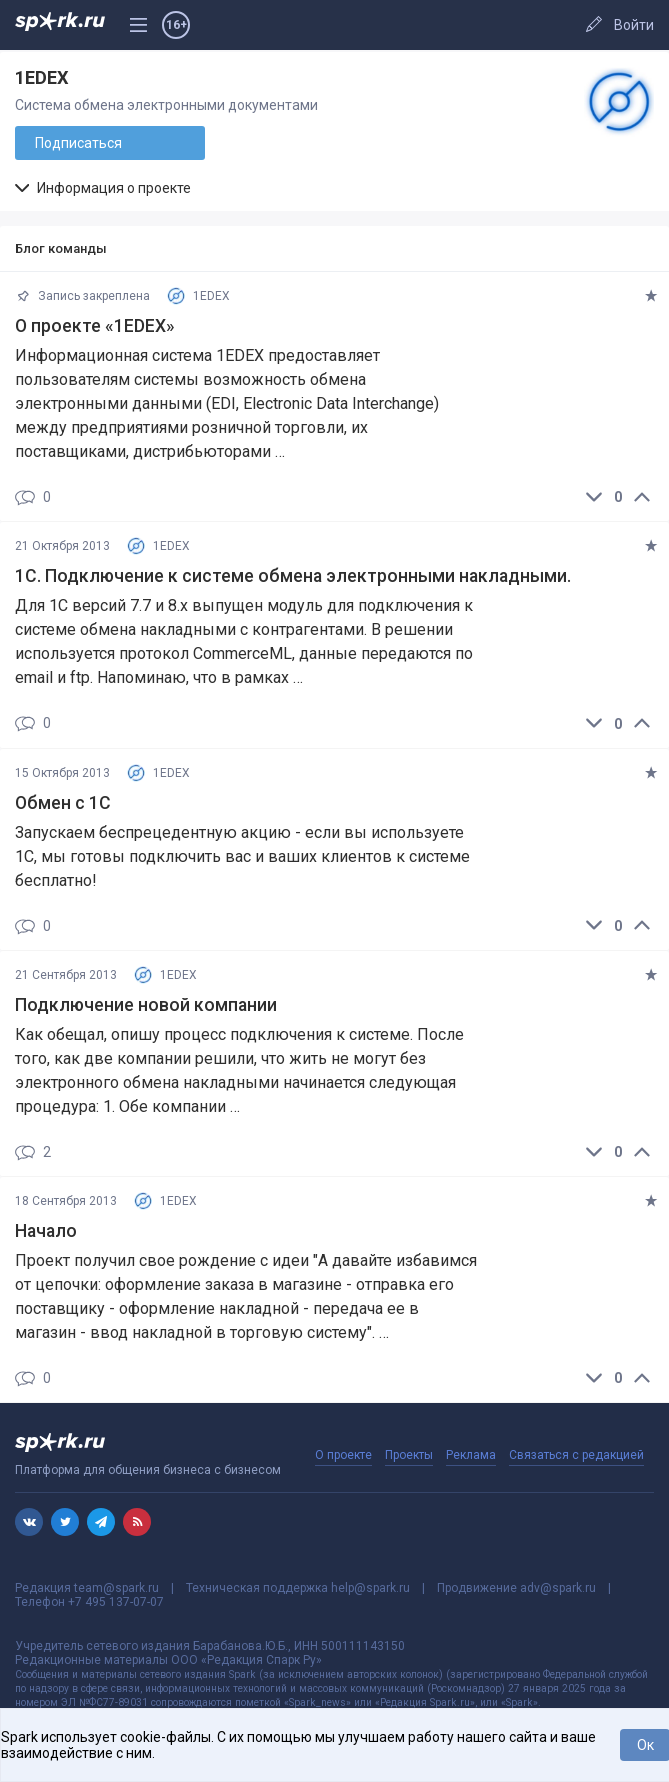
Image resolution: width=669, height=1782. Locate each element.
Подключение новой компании (146, 1005)
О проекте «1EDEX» (95, 326)
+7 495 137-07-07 (116, 1602)
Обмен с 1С (63, 803)
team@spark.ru (116, 1588)
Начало (46, 1231)
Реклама (471, 1455)
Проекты (409, 1455)
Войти (634, 25)
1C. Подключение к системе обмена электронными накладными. (293, 576)
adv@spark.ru (558, 1588)
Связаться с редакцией (576, 1455)
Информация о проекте (103, 188)
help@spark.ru (370, 1588)
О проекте (343, 1455)
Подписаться (78, 143)
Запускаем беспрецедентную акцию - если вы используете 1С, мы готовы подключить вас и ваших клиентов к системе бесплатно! (242, 856)
